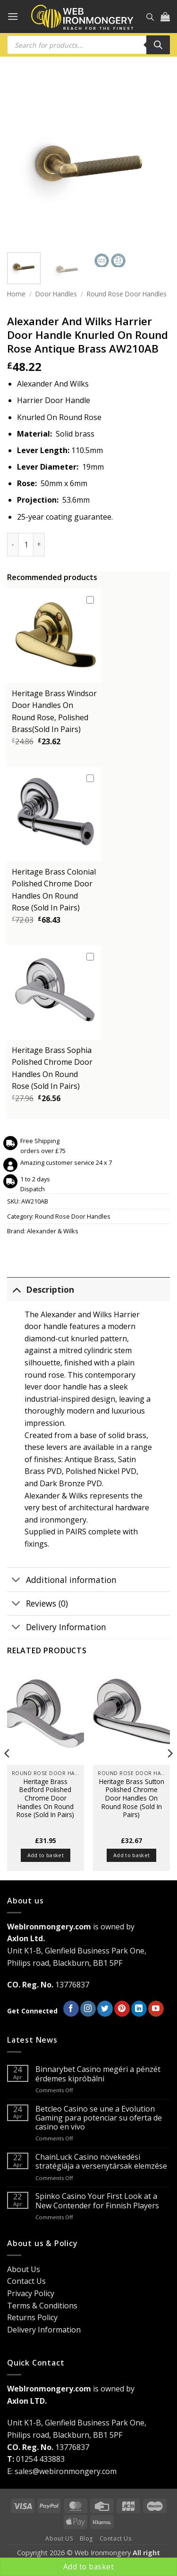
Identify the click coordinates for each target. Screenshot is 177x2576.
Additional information (62, 1580)
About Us (23, 2269)
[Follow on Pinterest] (122, 2009)
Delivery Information (56, 1628)
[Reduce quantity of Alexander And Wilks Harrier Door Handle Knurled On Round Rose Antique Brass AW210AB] (12, 544)
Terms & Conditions (42, 2305)
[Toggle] (16, 1289)
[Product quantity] (26, 544)
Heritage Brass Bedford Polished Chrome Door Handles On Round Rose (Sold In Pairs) (45, 1798)
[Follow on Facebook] (71, 2009)
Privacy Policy (30, 2293)
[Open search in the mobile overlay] (150, 17)
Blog (86, 2538)
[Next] (169, 1772)
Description (40, 1289)
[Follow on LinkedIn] (139, 2009)
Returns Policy (32, 2317)
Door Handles (56, 293)
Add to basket (88, 2566)
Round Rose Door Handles (127, 293)
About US (59, 2538)
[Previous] (7, 1772)
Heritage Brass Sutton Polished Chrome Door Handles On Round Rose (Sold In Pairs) (131, 1798)
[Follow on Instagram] (88, 2009)
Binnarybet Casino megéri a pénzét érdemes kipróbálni (97, 2074)
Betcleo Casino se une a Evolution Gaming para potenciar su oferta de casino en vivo (98, 2118)
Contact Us (26, 2281)
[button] (12, 16)
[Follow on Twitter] (105, 2009)
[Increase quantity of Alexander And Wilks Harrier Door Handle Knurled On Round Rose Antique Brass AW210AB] (39, 544)
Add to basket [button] (45, 1855)
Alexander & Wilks (52, 1231)
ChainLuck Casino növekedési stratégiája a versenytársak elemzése (101, 2162)
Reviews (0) (37, 1604)
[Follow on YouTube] (156, 2009)
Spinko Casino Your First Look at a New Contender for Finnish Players (97, 2201)
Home (16, 293)
